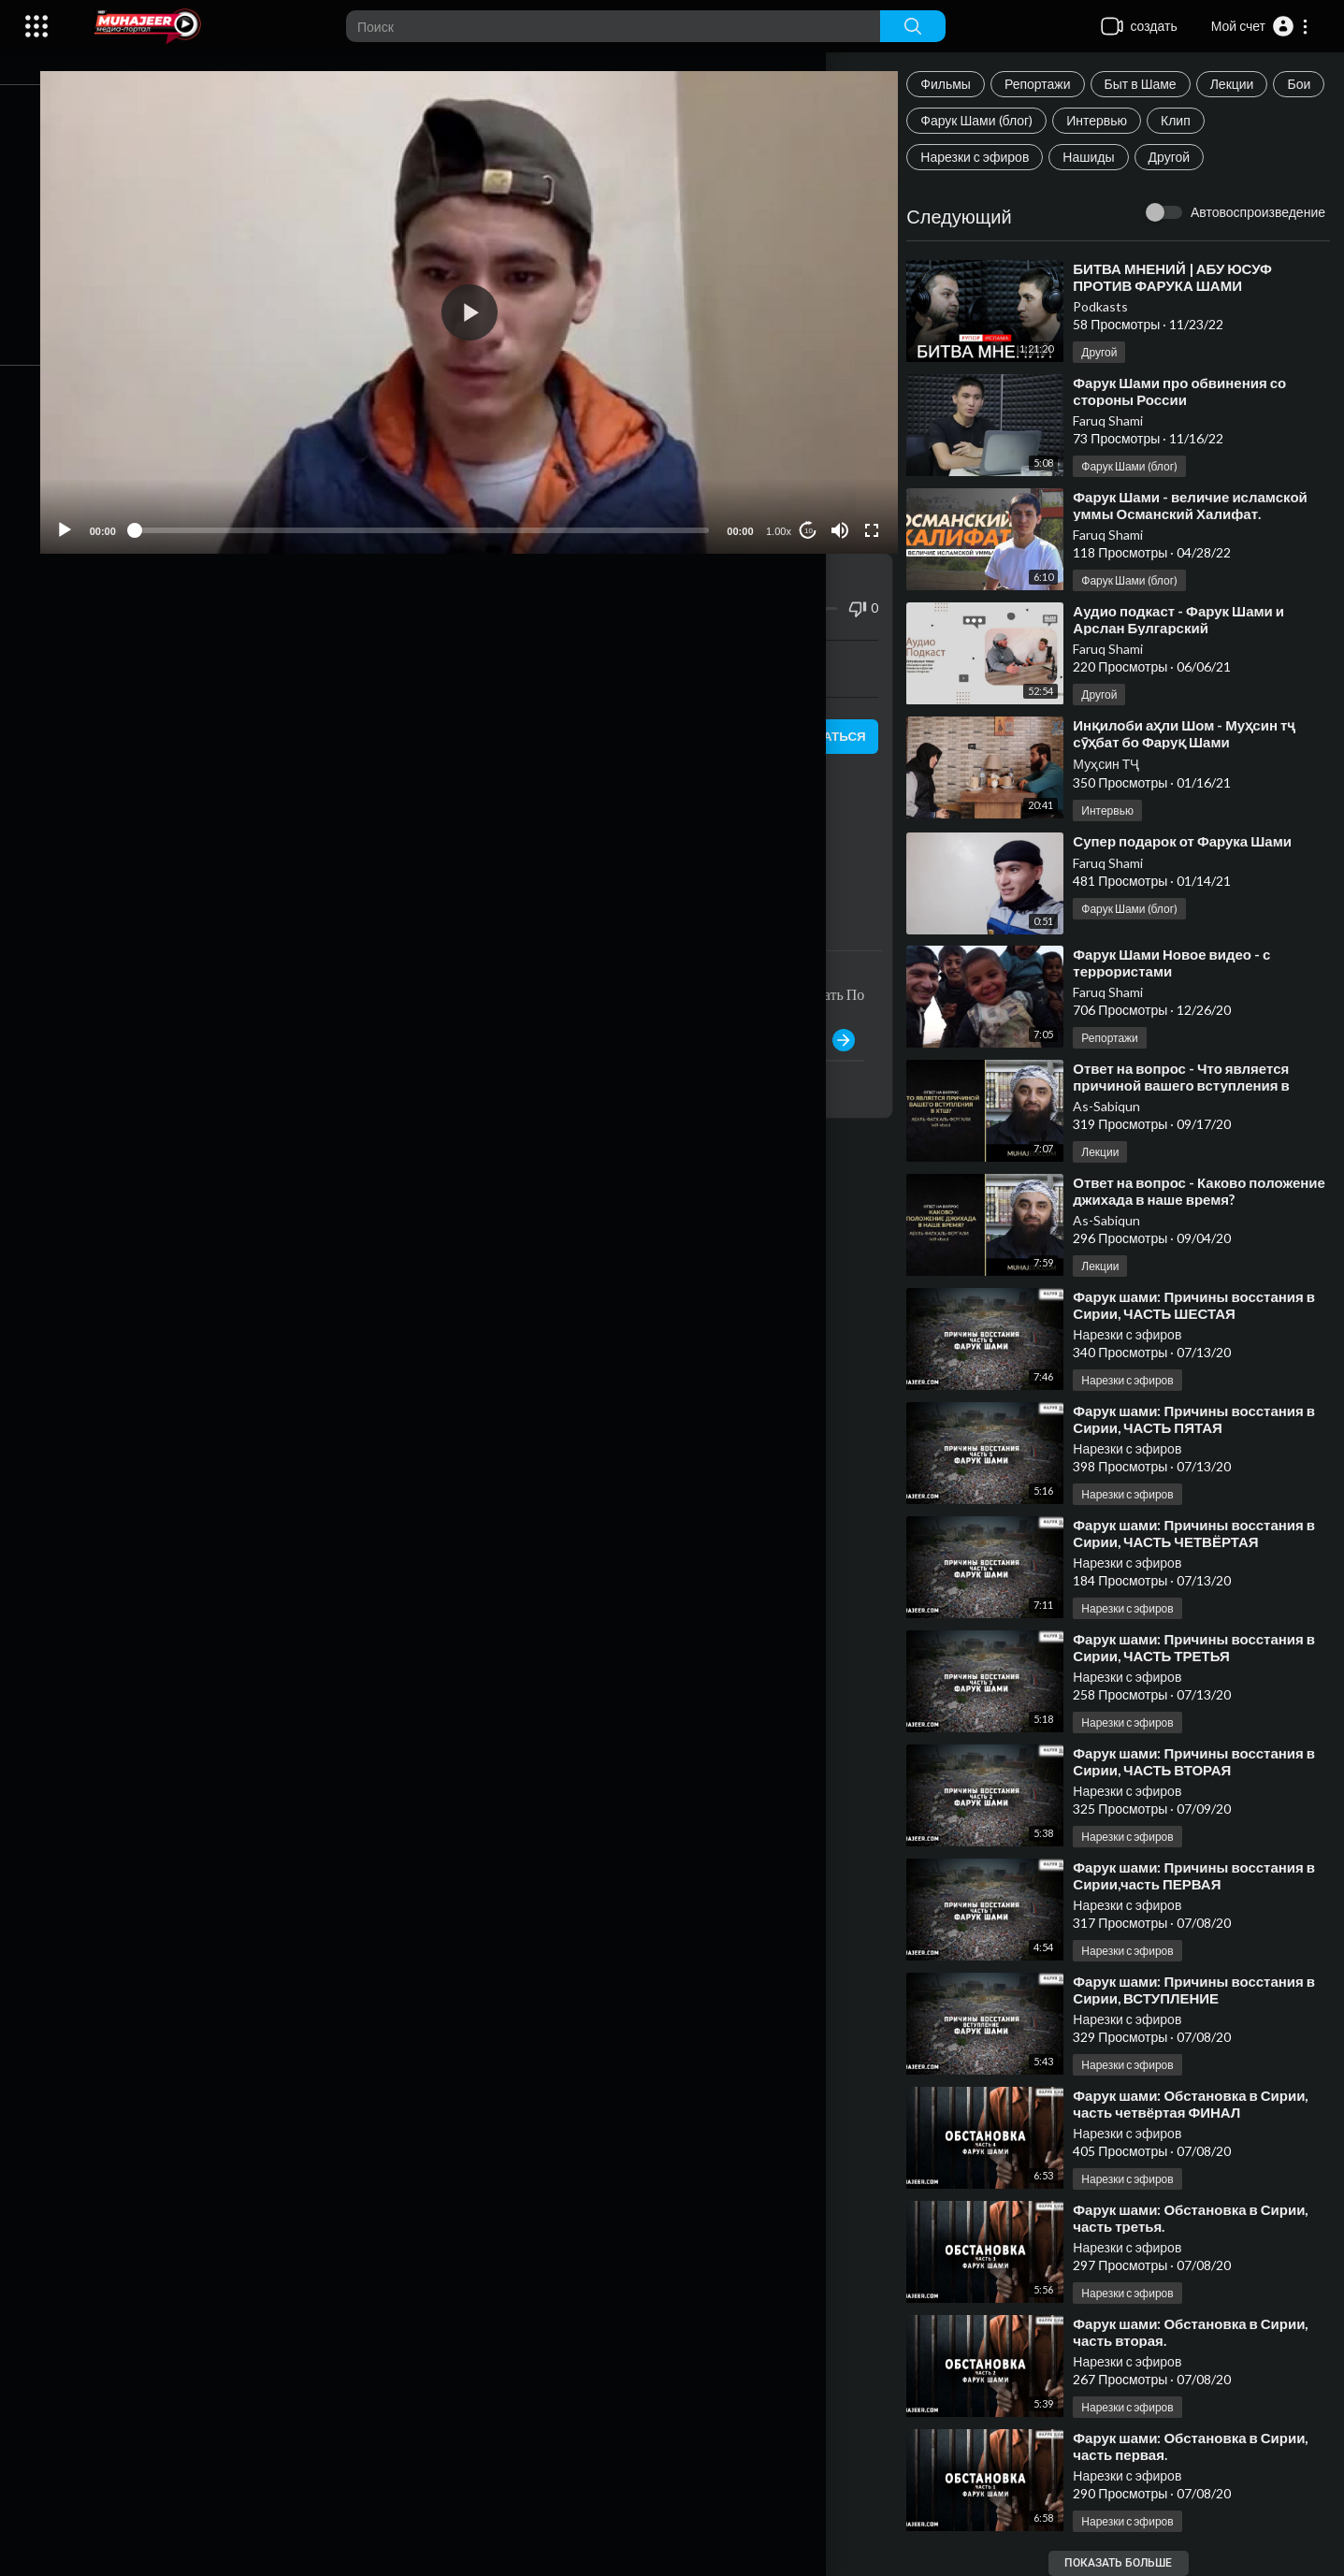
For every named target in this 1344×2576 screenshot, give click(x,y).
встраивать (498, 645)
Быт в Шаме (1155, 84)
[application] (498, 301)
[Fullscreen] (881, 508)
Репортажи (1052, 84)
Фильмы (960, 84)
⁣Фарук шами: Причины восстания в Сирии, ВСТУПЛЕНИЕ (1209, 1989)
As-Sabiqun (1121, 1106)
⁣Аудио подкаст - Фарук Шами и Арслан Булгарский (1193, 619)
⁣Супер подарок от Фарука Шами (1197, 840)
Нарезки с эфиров (989, 157)
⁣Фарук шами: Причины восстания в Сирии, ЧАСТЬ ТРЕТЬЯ (1209, 1647)
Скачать (762, 645)
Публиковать (815, 1017)
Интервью (1167, 120)
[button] (1260, 26)
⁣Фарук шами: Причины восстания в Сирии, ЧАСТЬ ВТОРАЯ (1209, 1761)
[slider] (450, 508)
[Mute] (849, 508)
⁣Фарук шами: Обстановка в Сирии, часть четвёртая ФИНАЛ (1205, 2103)
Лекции (1246, 84)
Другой (1184, 157)
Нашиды (1103, 157)
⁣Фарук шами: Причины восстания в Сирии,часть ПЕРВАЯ (1209, 1875)
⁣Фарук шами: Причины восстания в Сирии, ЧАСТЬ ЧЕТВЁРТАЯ (1209, 1533)
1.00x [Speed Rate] (787, 508)
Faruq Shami (1123, 420)
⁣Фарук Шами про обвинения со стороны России (1194, 391)
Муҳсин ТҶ (1121, 764)
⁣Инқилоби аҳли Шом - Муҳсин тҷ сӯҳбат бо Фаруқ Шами (1198, 733)
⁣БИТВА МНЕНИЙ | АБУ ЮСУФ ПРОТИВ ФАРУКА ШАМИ (1187, 277)
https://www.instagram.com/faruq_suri (278, 854)
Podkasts (1115, 306)
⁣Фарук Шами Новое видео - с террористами (1186, 962)
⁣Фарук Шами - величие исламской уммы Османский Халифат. (1205, 505)
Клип (1247, 120)
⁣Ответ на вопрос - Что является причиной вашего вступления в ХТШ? (1196, 1085)
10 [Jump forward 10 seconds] (817, 507)
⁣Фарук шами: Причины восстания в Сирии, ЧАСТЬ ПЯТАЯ (1209, 1419)
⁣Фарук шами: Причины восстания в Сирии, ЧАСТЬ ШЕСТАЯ (1209, 1305)
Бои (947, 120)
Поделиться (234, 645)
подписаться (823, 713)
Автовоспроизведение (1258, 212)
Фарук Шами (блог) (1047, 120)
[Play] (113, 508)
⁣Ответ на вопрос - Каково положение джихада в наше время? (1208, 1191)
